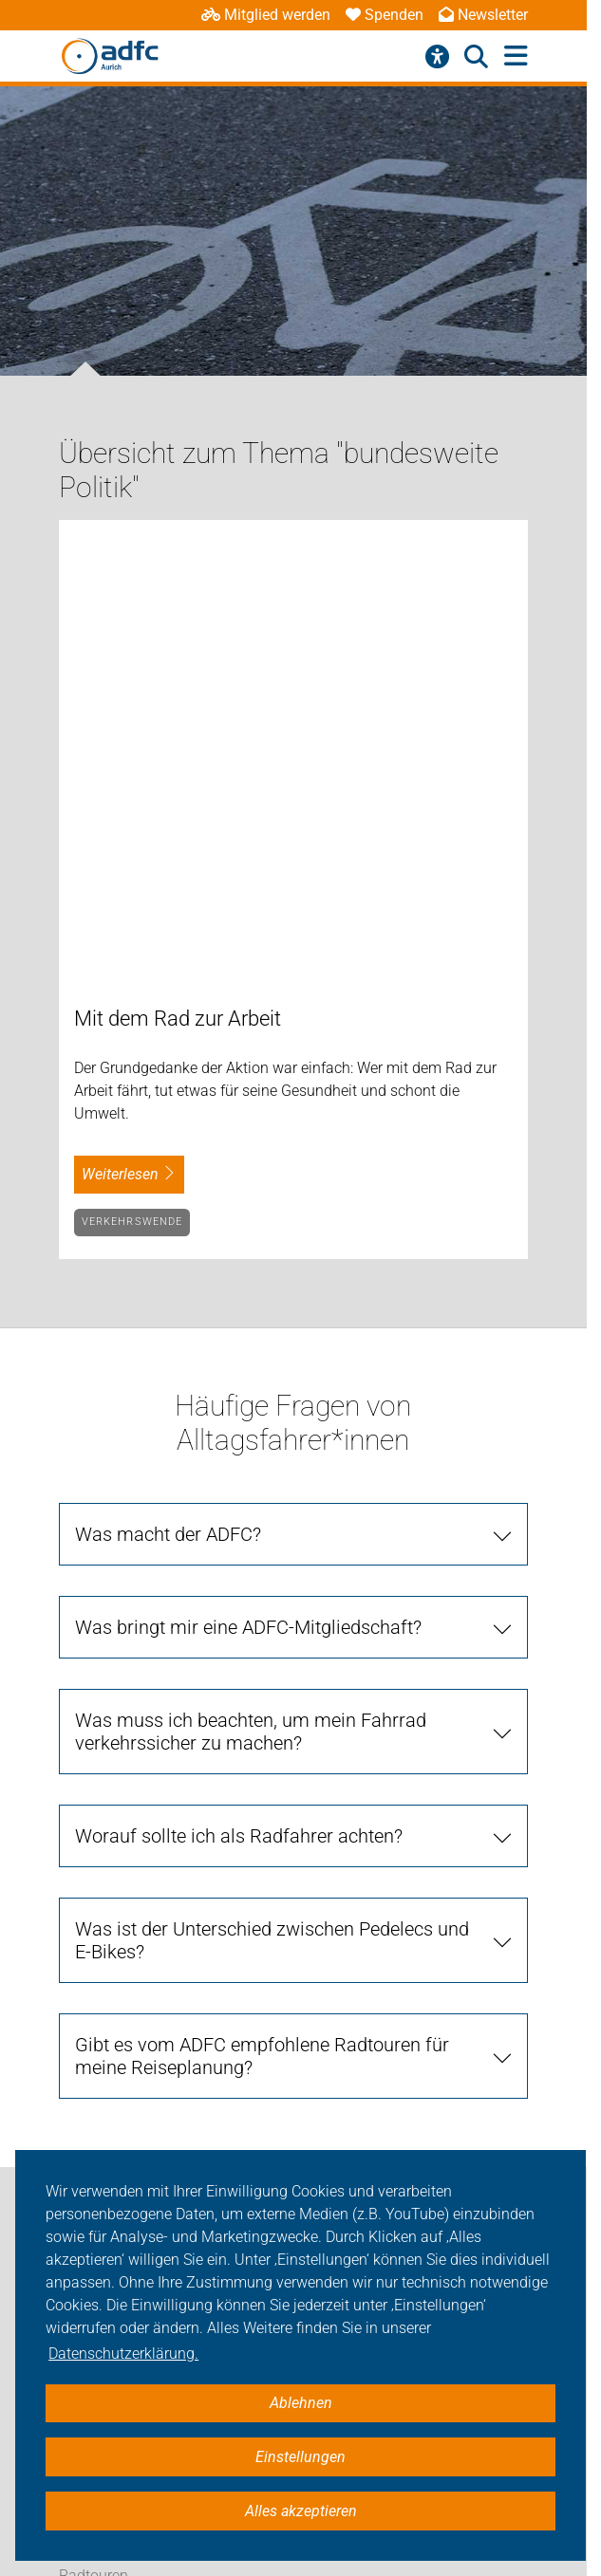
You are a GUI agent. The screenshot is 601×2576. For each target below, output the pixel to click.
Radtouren (93, 2129)
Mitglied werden (265, 15)
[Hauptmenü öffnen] (516, 56)
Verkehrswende (132, 775)
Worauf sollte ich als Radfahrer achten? (239, 1390)
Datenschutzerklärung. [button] (123, 2353)
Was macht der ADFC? (168, 1088)
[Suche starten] (490, 1904)
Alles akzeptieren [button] (301, 2511)
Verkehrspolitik (108, 2086)
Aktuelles (89, 2001)
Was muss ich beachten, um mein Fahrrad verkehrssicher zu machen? (250, 1285)
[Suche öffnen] (476, 57)
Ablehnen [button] (301, 2403)
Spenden (384, 15)
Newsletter (483, 15)
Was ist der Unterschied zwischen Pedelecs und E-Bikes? (272, 1494)
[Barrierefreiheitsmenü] (437, 57)
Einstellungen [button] (300, 2457)
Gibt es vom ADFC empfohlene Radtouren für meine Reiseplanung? (262, 1610)
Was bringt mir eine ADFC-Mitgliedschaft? (248, 1181)
